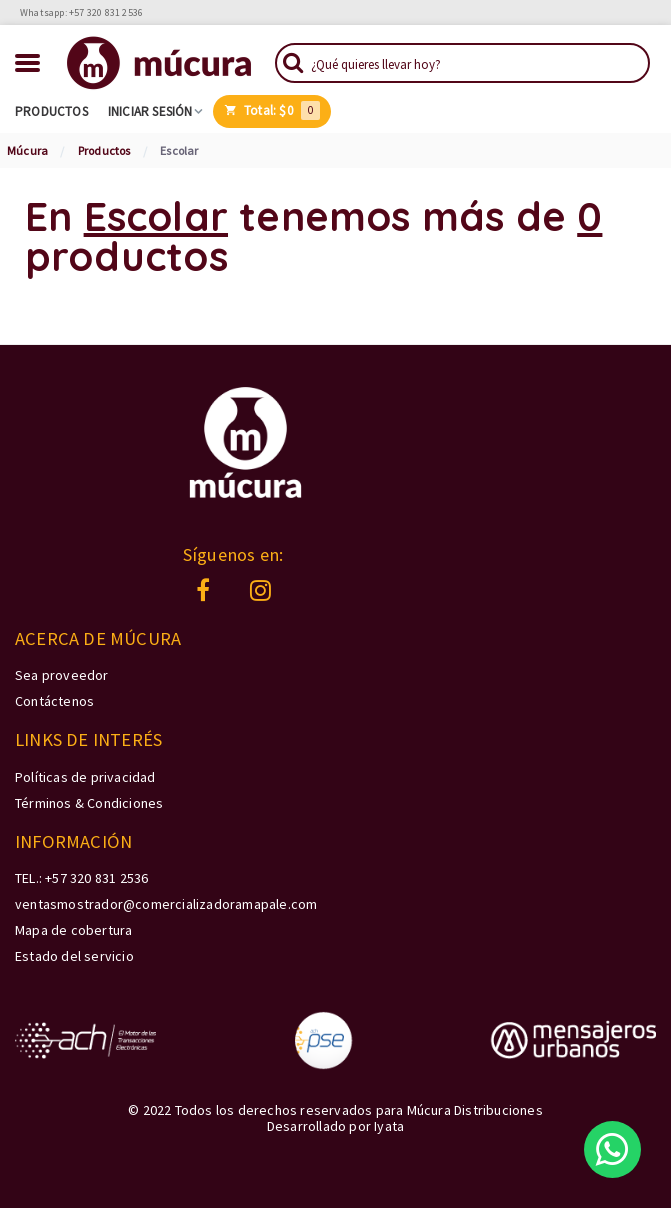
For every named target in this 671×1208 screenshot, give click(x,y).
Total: (272, 110)
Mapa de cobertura (73, 930)
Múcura (27, 150)
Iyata (389, 1126)
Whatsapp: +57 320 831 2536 (81, 12)
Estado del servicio (74, 956)
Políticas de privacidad (85, 777)
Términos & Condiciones (89, 803)
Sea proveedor (62, 675)
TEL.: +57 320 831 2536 (81, 878)
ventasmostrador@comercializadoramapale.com (166, 904)
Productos (51, 112)
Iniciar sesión (150, 112)
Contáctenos (54, 701)
